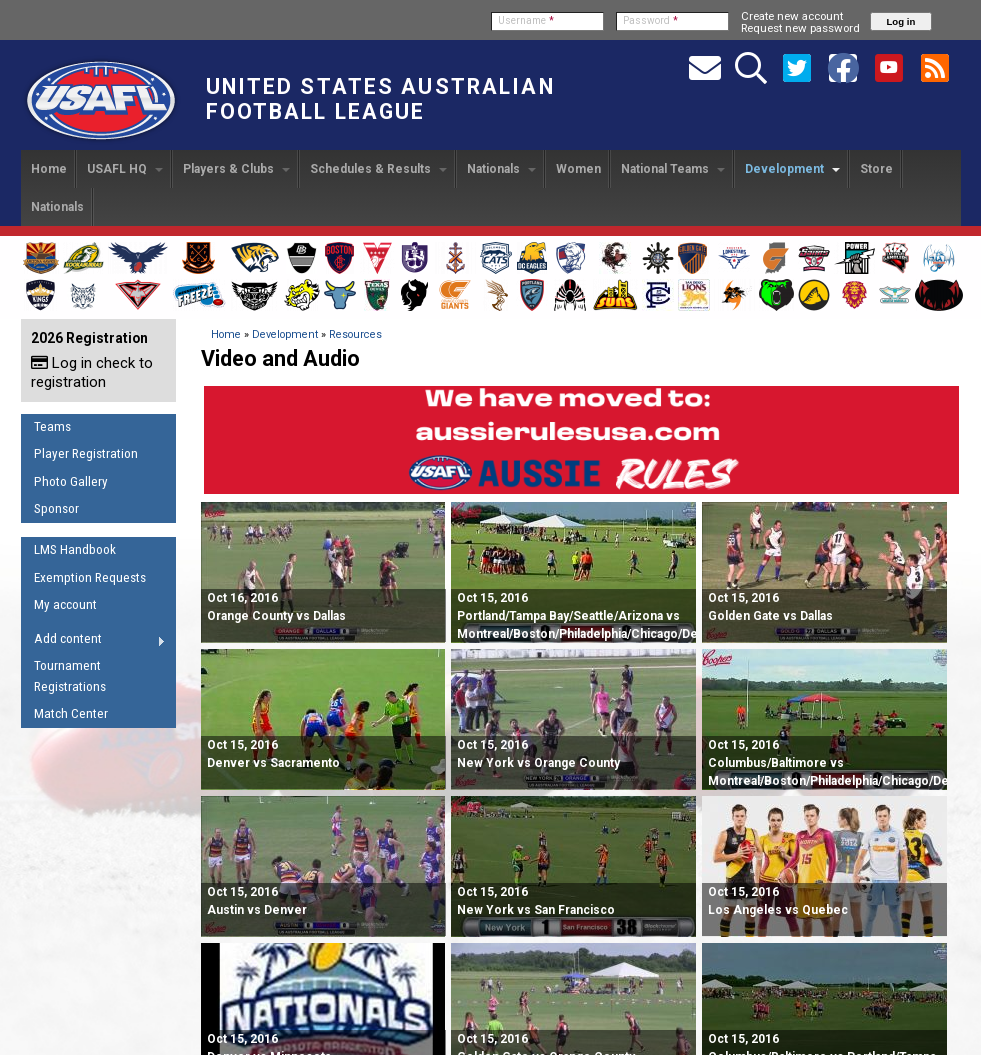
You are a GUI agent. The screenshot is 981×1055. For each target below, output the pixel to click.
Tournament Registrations (70, 676)
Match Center (71, 713)
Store (876, 169)
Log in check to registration (92, 372)
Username (526, 20)
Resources (355, 334)
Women (578, 169)
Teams (52, 426)
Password (650, 20)
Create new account (792, 16)
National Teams (673, 169)
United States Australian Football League (380, 99)
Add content (93, 642)
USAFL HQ (125, 169)
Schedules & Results (378, 169)
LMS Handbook (75, 549)
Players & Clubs (236, 169)
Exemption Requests (90, 577)
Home (49, 169)
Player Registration (86, 453)
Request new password (800, 28)
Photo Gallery (71, 481)
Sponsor (56, 508)
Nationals (501, 169)
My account (65, 604)
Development (792, 169)
